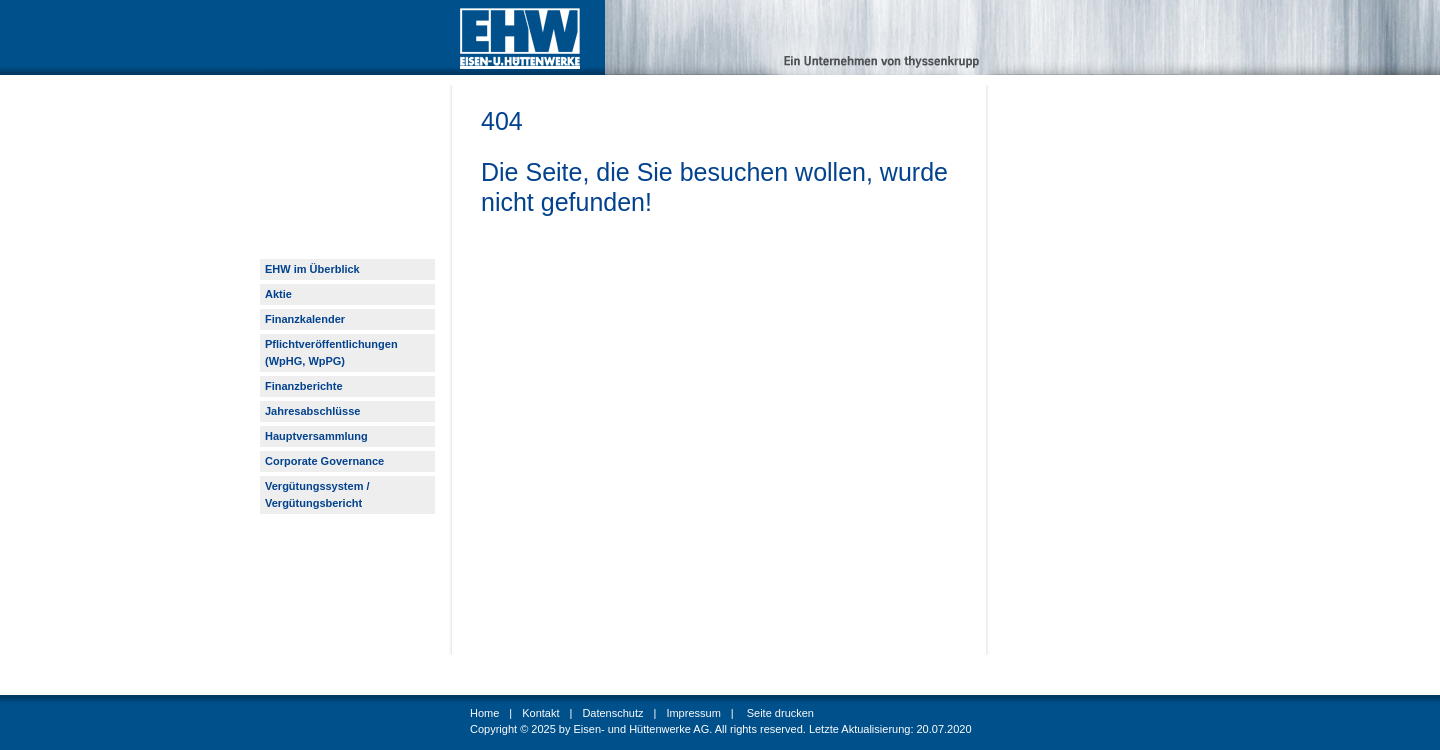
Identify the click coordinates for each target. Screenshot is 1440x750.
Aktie (278, 294)
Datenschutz (612, 713)
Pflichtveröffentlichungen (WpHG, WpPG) (331, 352)
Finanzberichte (304, 386)
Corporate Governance (324, 461)
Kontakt (540, 713)
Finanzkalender (305, 319)
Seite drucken (780, 713)
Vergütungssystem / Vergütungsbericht (317, 494)
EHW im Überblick (312, 269)
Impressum (693, 713)
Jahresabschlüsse (312, 411)
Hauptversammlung (316, 436)
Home (484, 713)
